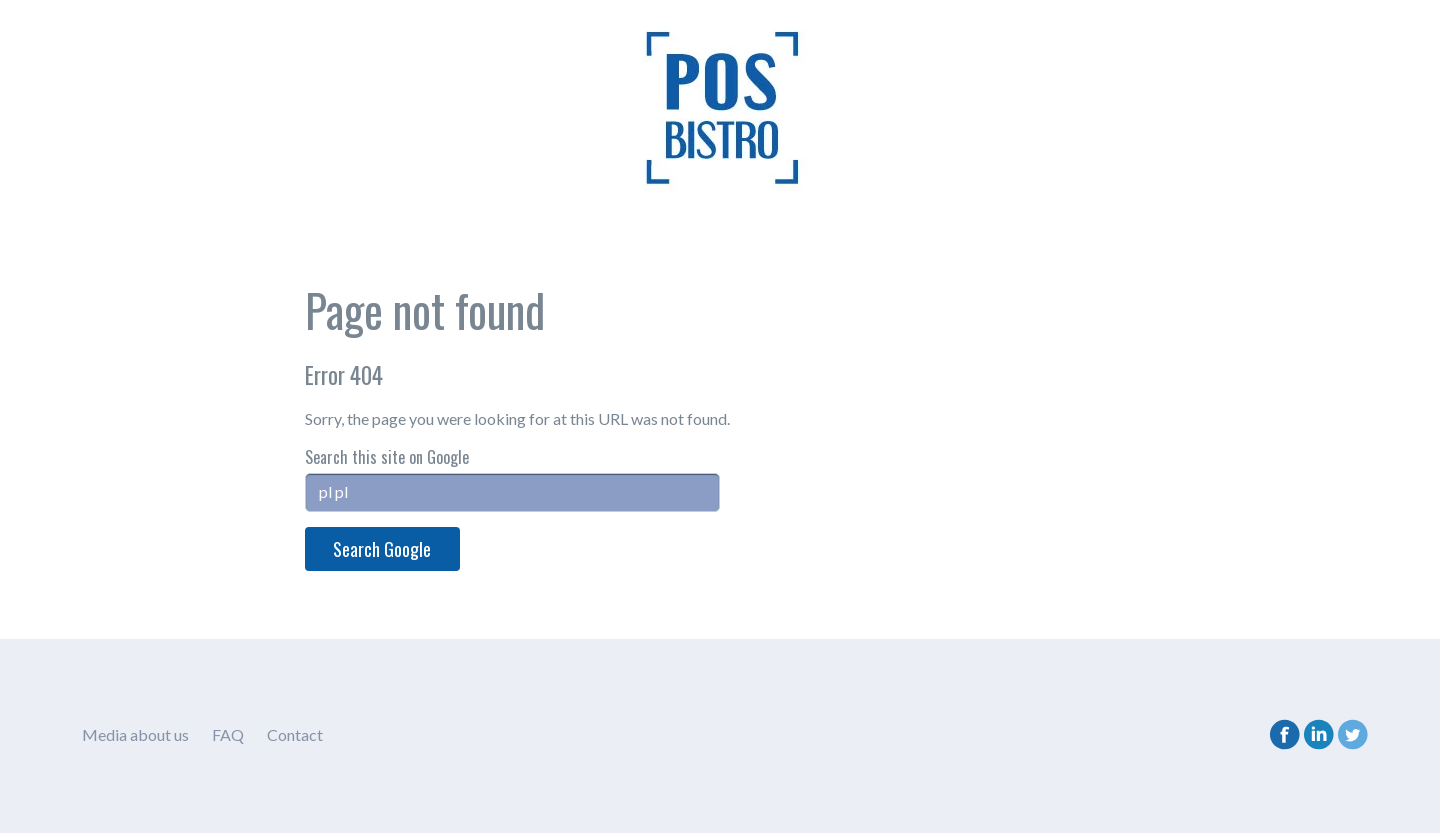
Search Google (382, 549)
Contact (295, 734)
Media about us (135, 734)
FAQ (228, 734)
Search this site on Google (387, 457)
